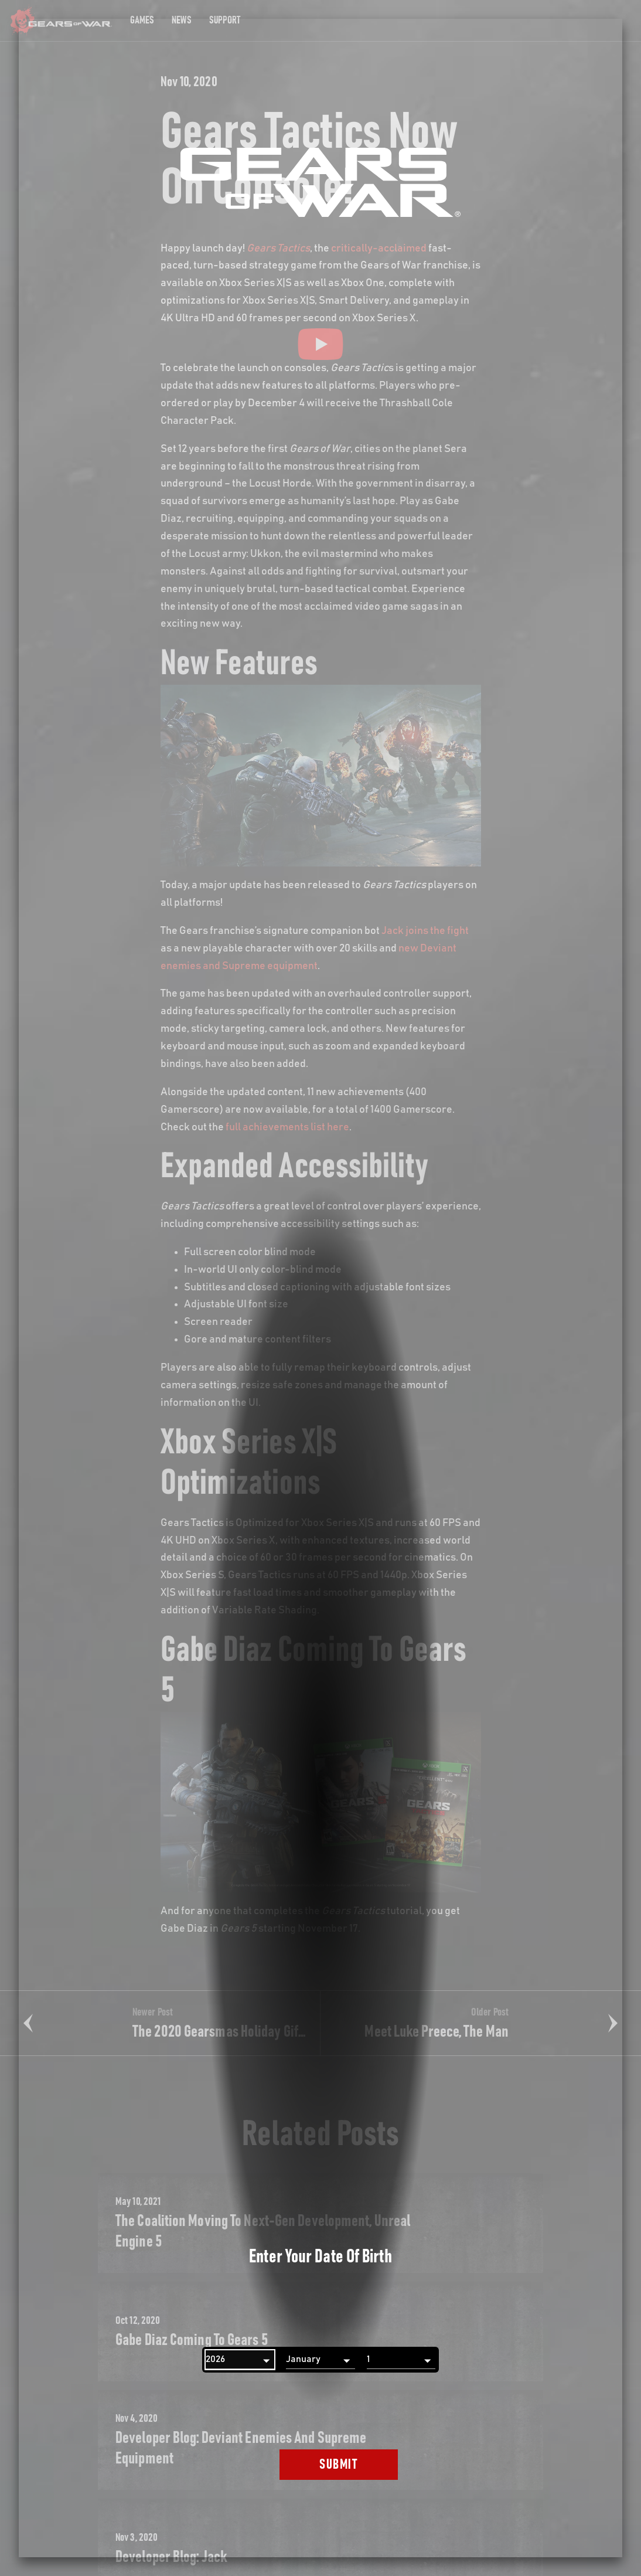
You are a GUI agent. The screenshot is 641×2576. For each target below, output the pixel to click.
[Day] (401, 2359)
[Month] (320, 2359)
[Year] (240, 2359)
